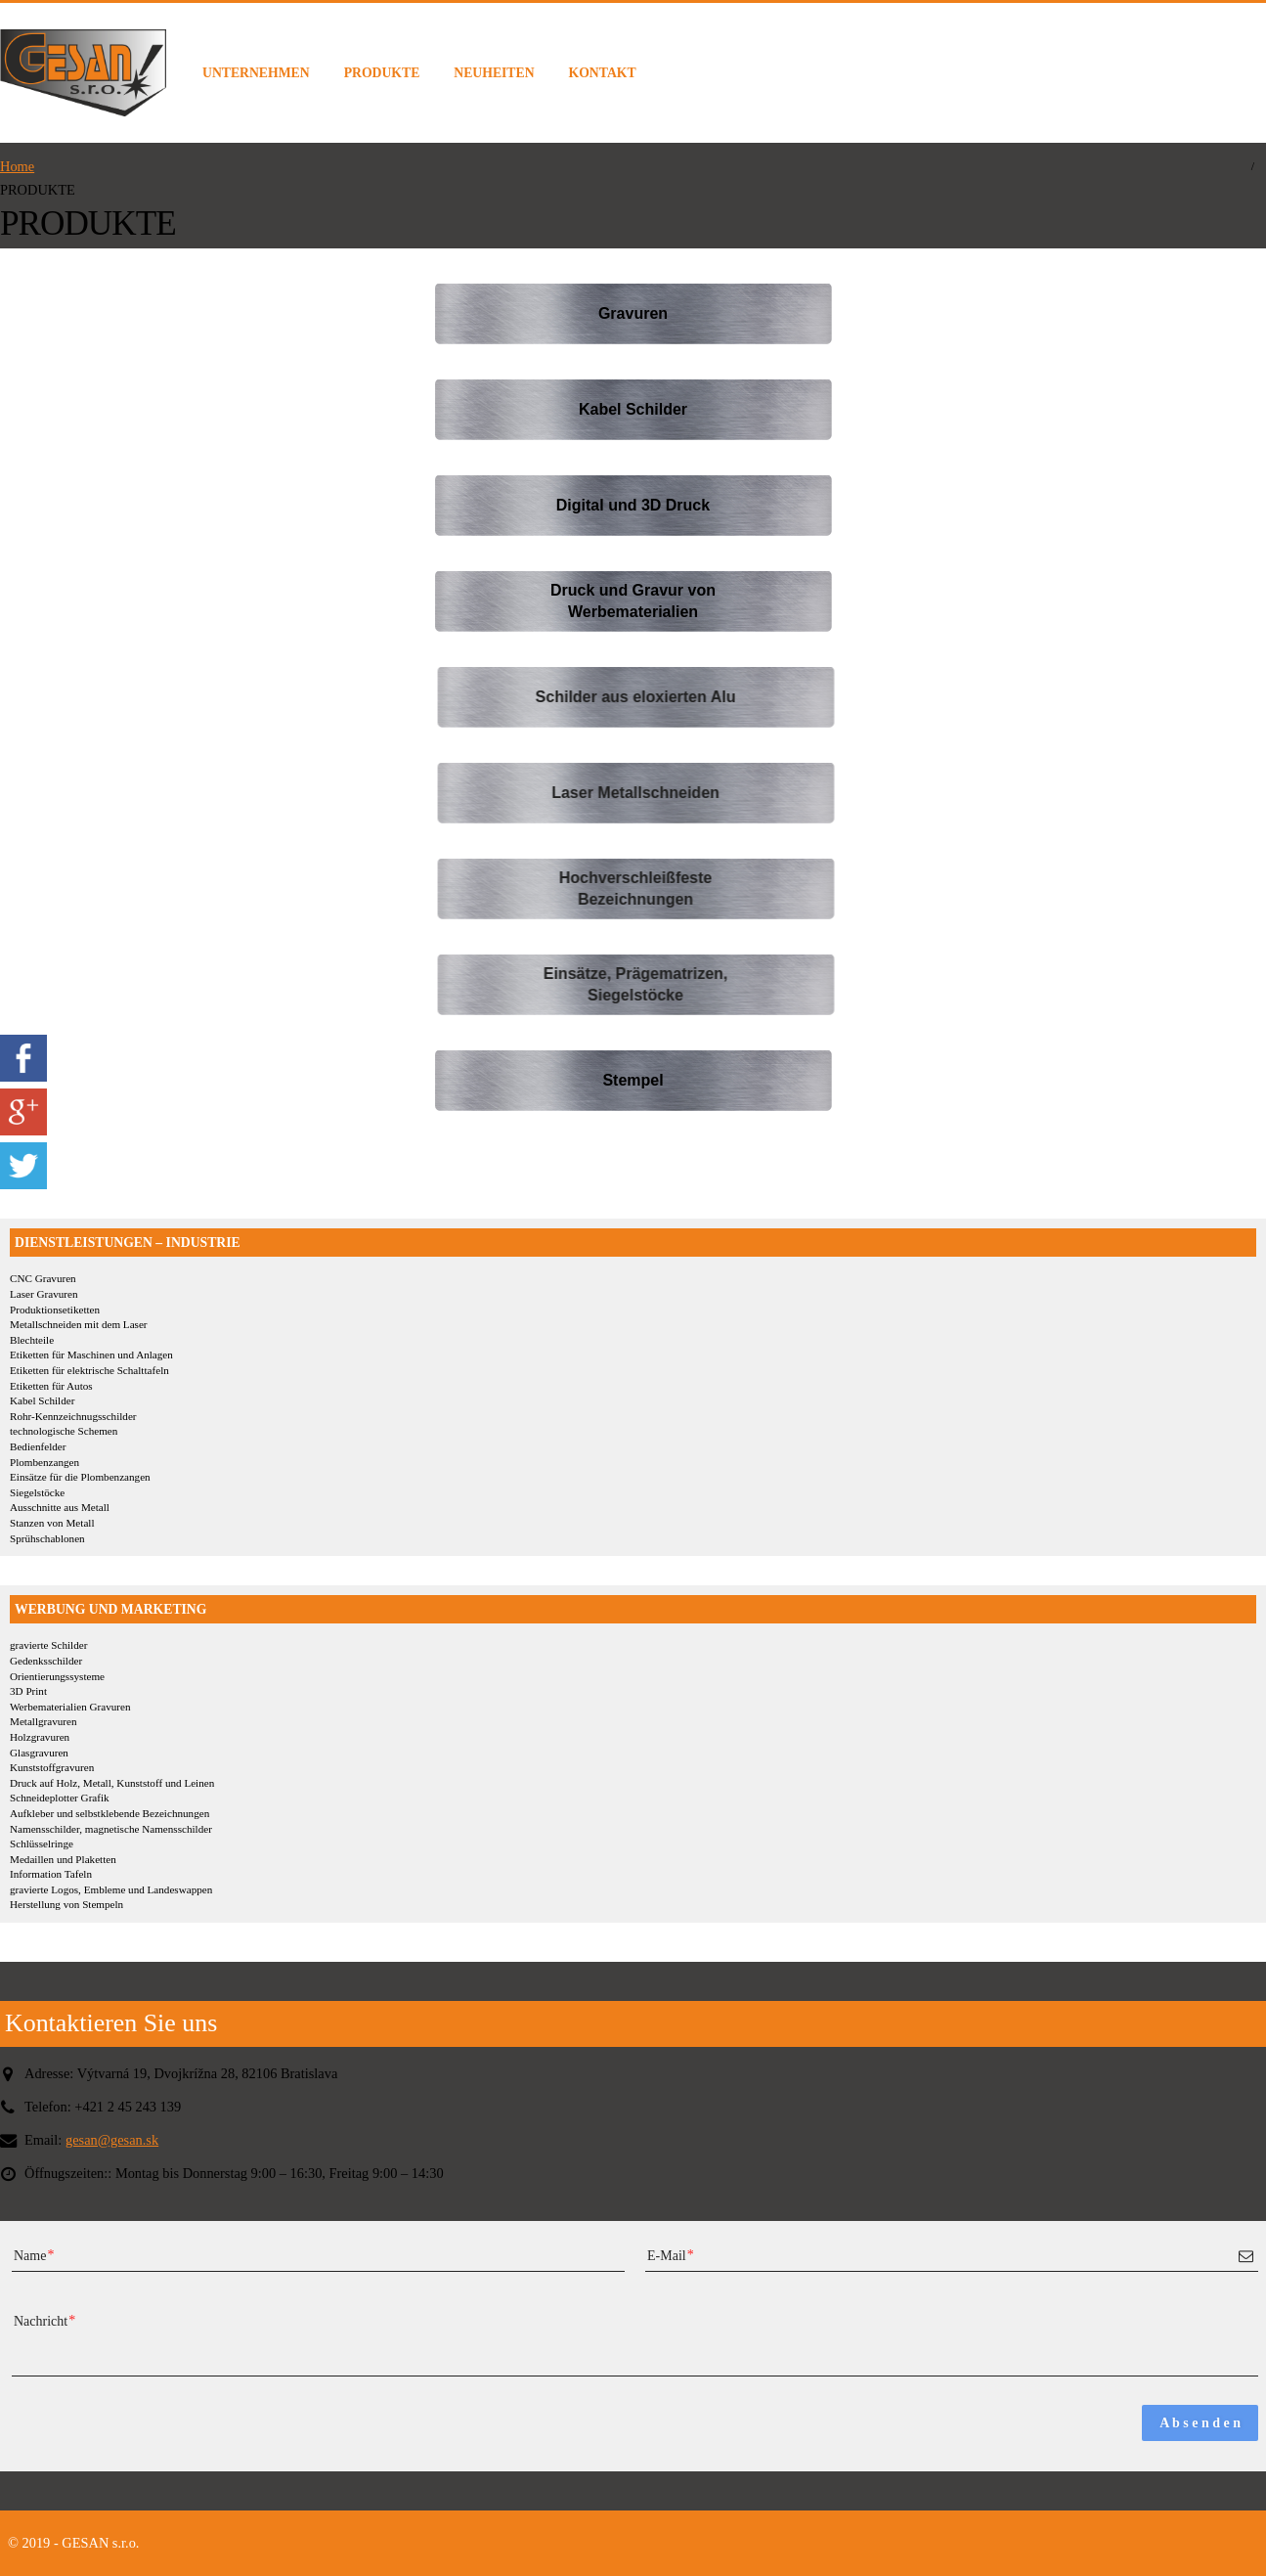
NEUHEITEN (494, 73)
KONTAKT (602, 73)
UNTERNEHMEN (256, 73)
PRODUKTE (382, 73)
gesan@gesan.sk (111, 2140)
